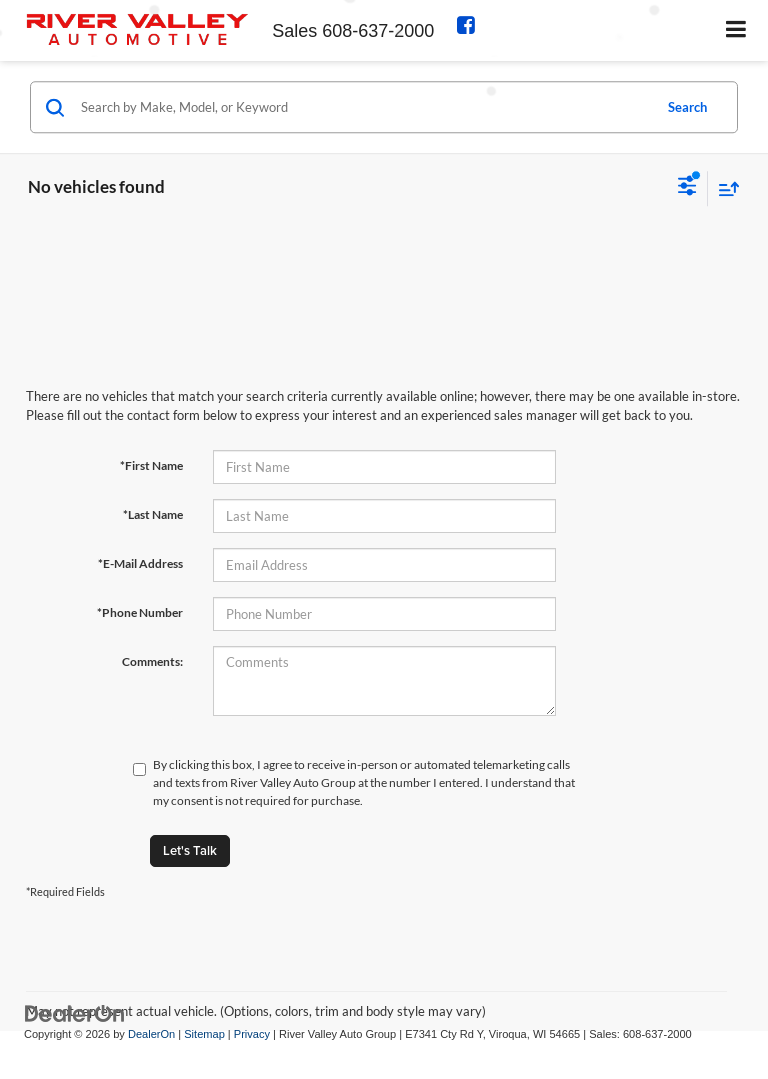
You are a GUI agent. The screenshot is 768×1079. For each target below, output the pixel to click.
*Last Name (153, 514)
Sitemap (204, 1034)
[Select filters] (687, 188)
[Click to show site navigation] (736, 30)
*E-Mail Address (140, 563)
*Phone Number (140, 612)
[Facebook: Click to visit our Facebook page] (471, 27)
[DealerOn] (75, 1012)
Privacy (252, 1034)
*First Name (151, 465)
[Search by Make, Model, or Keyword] (363, 107)
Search (687, 107)
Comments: (152, 661)
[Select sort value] (724, 188)
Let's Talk (190, 850)
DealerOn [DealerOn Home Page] (151, 1034)
